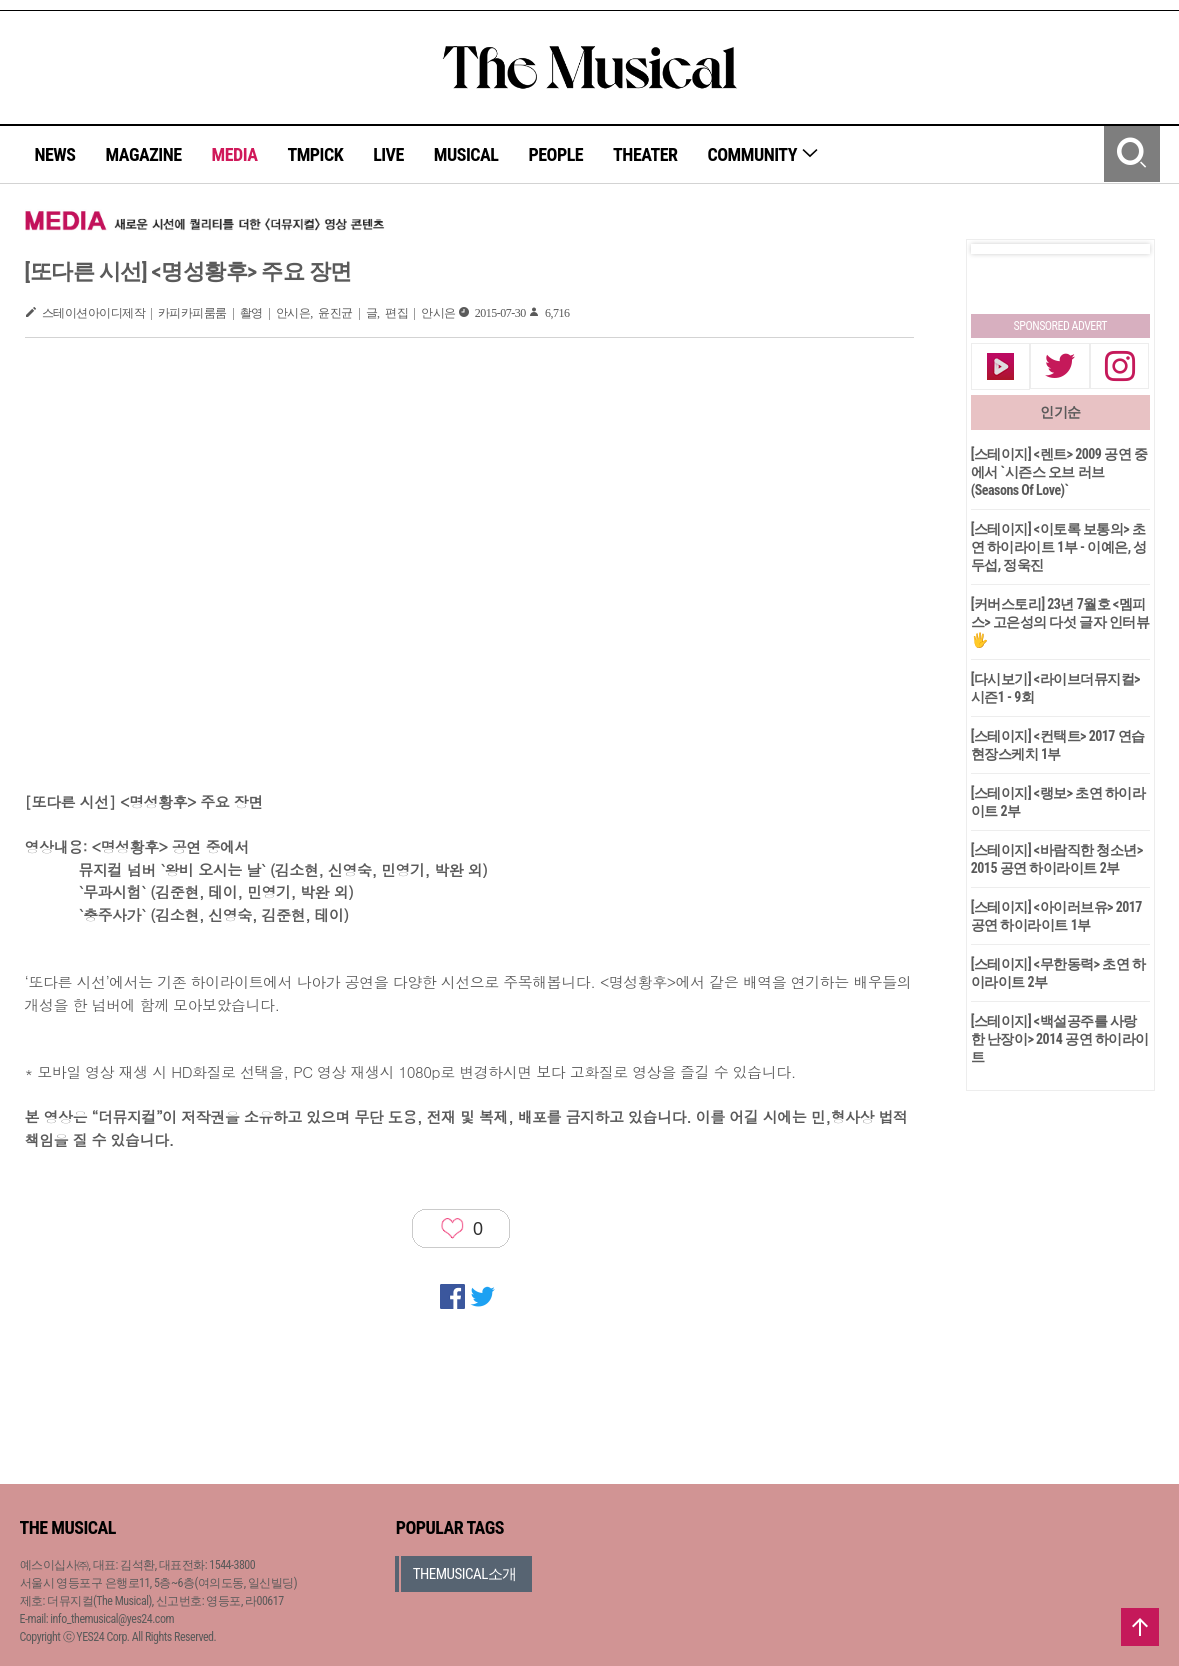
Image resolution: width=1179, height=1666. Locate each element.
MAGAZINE (144, 154)
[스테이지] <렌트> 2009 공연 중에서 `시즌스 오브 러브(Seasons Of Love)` (1059, 472)
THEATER (645, 154)
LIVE (388, 154)
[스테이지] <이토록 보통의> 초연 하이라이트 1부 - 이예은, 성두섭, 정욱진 (1059, 547)
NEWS (55, 154)
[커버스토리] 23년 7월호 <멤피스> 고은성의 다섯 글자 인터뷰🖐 (1060, 622)
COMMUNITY (763, 154)
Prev (1002, 249)
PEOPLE (555, 154)
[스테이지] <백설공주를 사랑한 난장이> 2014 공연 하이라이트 (1060, 1039)
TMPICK (315, 154)
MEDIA (234, 154)
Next (1119, 249)
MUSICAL (466, 154)
